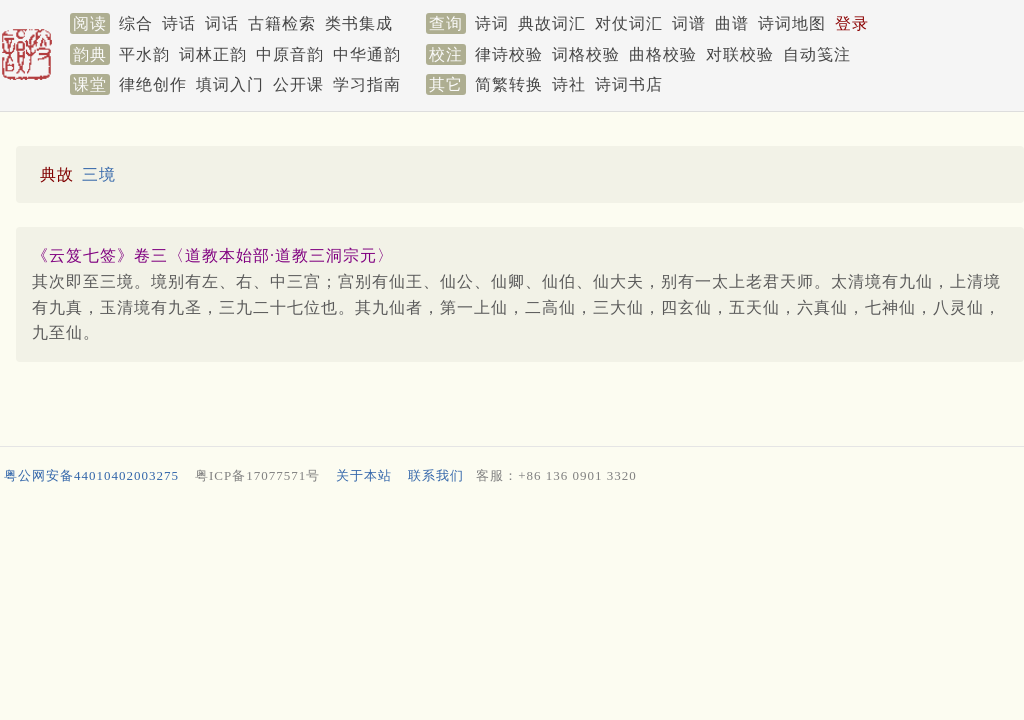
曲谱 (732, 23)
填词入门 (230, 84)
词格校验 (586, 54)
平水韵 (144, 54)
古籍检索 (282, 23)
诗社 (569, 84)
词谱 (689, 23)
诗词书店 (629, 84)
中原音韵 (290, 54)
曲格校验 (663, 54)
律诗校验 (509, 54)
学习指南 (367, 84)
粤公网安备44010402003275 (91, 475)
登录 (852, 23)
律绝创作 (153, 84)
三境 (99, 174)
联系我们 (436, 475)
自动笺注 (817, 54)
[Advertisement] (508, 545)
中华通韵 (367, 54)
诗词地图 (792, 23)
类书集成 (359, 23)
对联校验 (740, 54)
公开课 (298, 84)
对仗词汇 (629, 23)
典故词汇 (552, 23)
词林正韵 (213, 54)
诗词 (492, 23)
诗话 (179, 23)
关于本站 (364, 475)
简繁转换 (509, 84)
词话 (222, 23)
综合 (136, 23)
